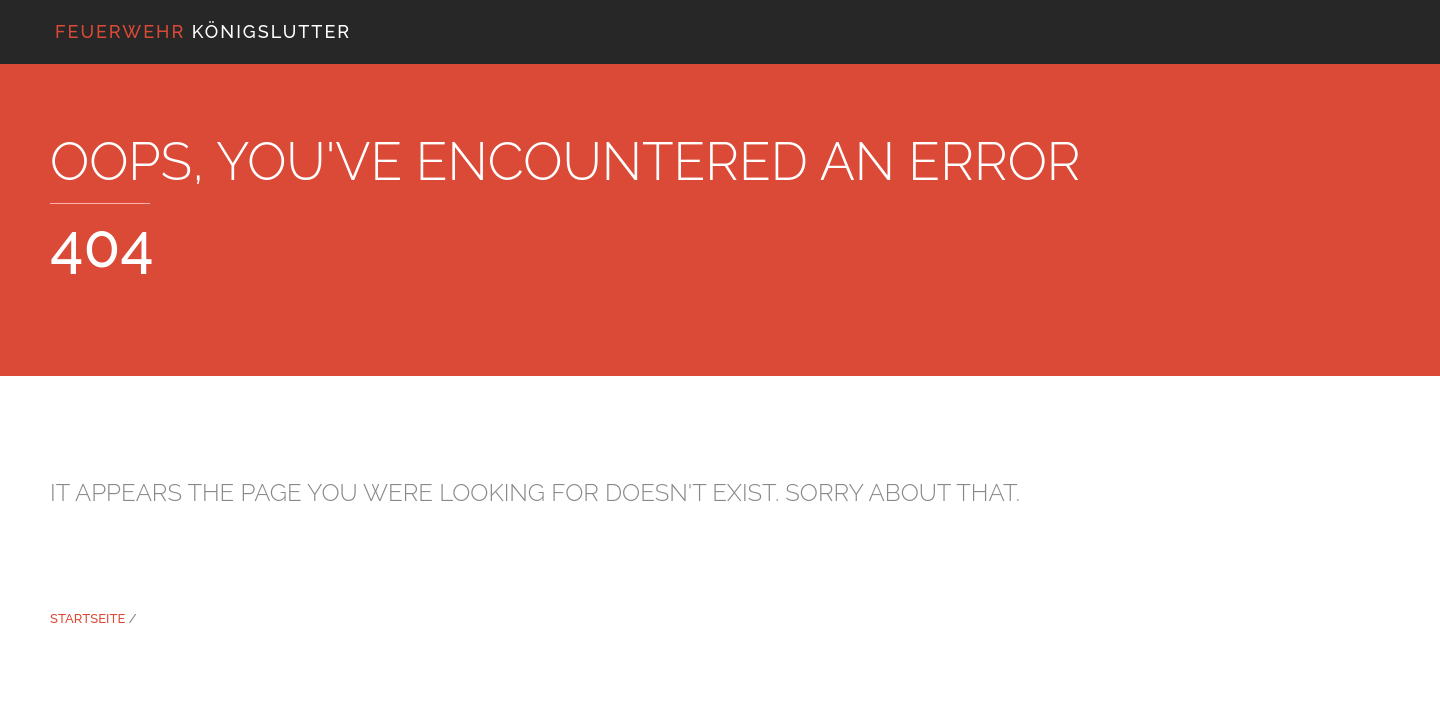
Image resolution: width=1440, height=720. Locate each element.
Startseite (87, 618)
